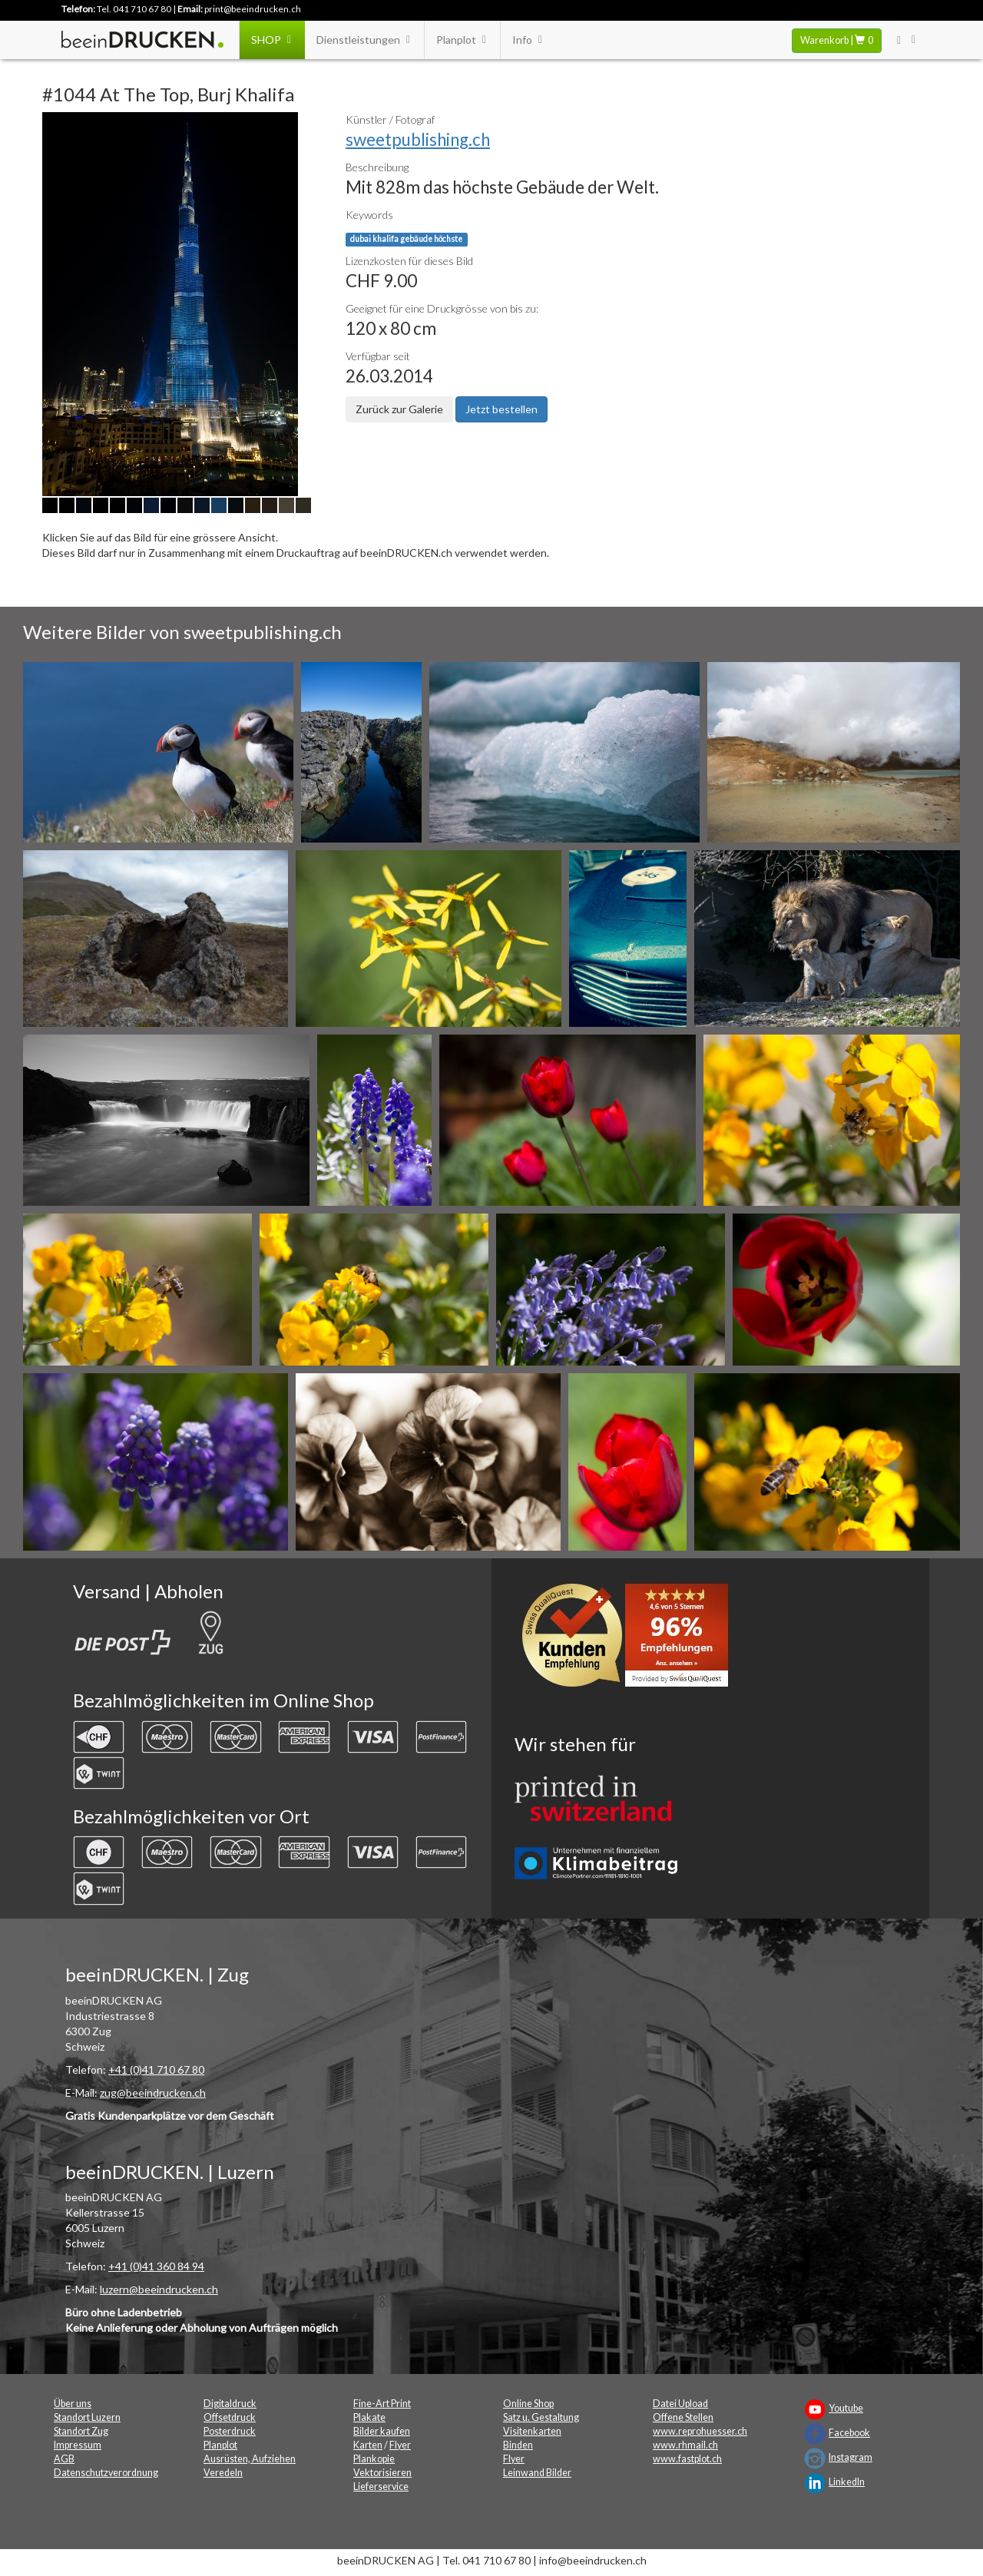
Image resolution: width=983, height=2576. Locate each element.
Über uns (72, 2403)
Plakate (369, 2417)
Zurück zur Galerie (399, 409)
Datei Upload (680, 2403)
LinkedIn (847, 2482)
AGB (64, 2459)
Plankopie (374, 2459)
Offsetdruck (230, 2417)
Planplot (462, 40)
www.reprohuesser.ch (700, 2431)
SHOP (272, 40)
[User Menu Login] (907, 40)
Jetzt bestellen (501, 409)
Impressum (77, 2445)
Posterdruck (230, 2431)
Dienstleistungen (364, 40)
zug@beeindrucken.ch (153, 2092)
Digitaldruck (230, 2403)
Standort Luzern (87, 2417)
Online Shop (528, 2403)
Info (528, 40)
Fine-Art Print (382, 2403)
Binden (518, 2445)
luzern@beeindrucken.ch (159, 2289)
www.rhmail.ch (685, 2445)
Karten (367, 2445)
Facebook (849, 2433)
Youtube (846, 2408)
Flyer (400, 2445)
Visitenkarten (532, 2431)
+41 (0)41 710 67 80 (156, 2069)
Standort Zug (81, 2431)
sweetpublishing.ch (418, 139)
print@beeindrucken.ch (252, 9)
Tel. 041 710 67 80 (134, 9)
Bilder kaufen (381, 2431)
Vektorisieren (382, 2472)
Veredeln (223, 2472)
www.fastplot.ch (687, 2459)
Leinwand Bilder (537, 2472)
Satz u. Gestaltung (541, 2417)
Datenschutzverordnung (106, 2472)
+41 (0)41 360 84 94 (156, 2266)
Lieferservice (381, 2486)
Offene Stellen (683, 2417)
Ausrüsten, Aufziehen (250, 2459)
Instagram (850, 2457)
